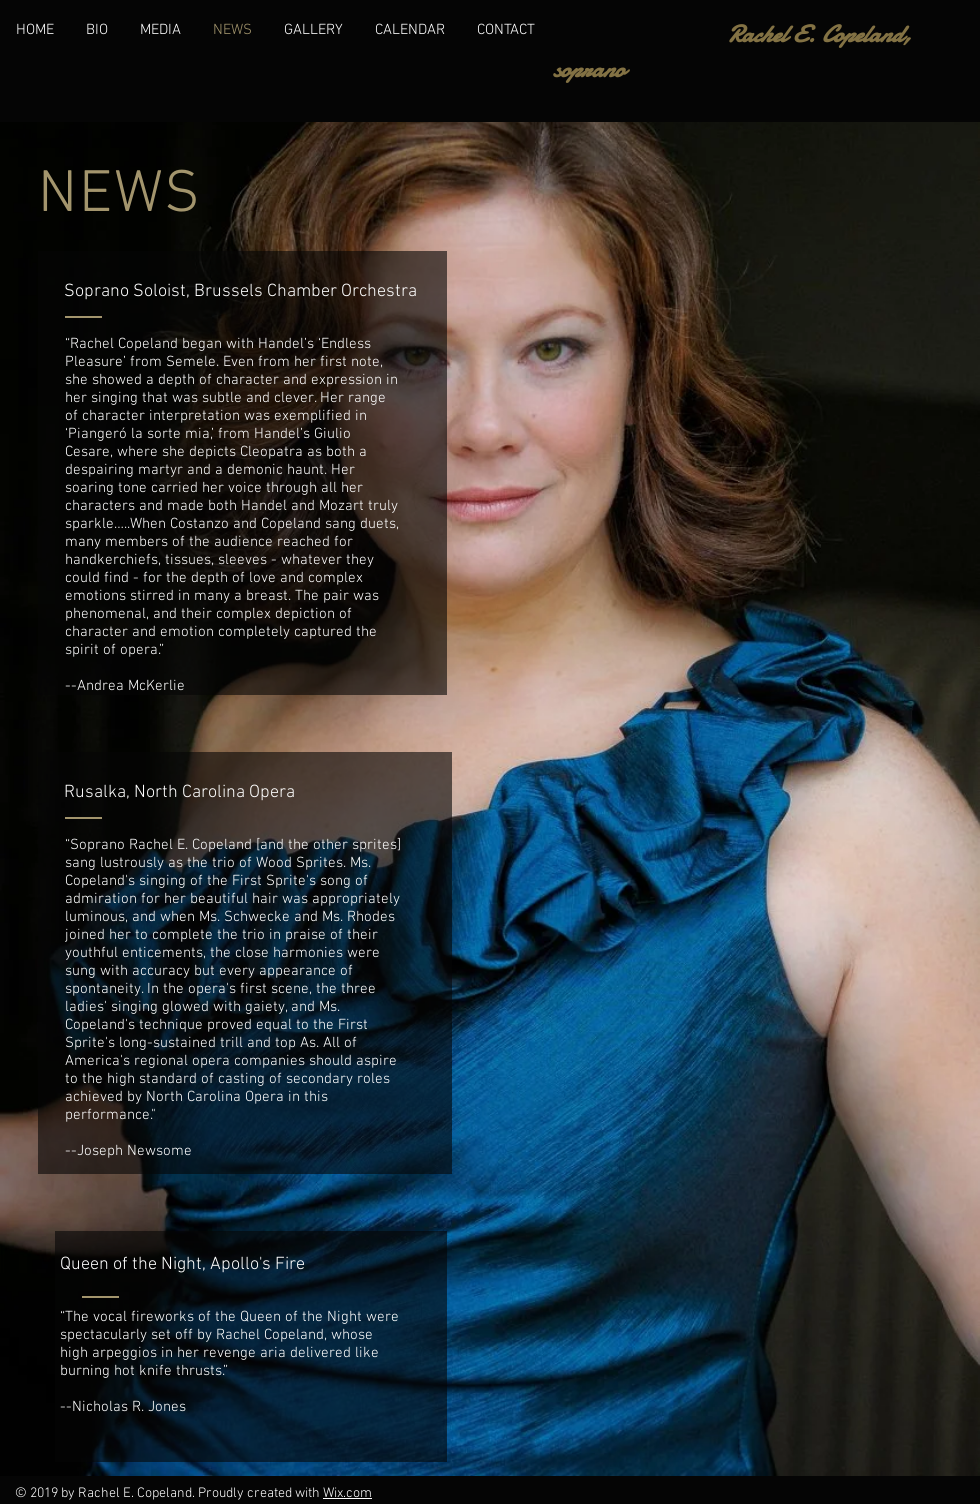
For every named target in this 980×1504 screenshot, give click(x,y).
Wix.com (347, 1493)
